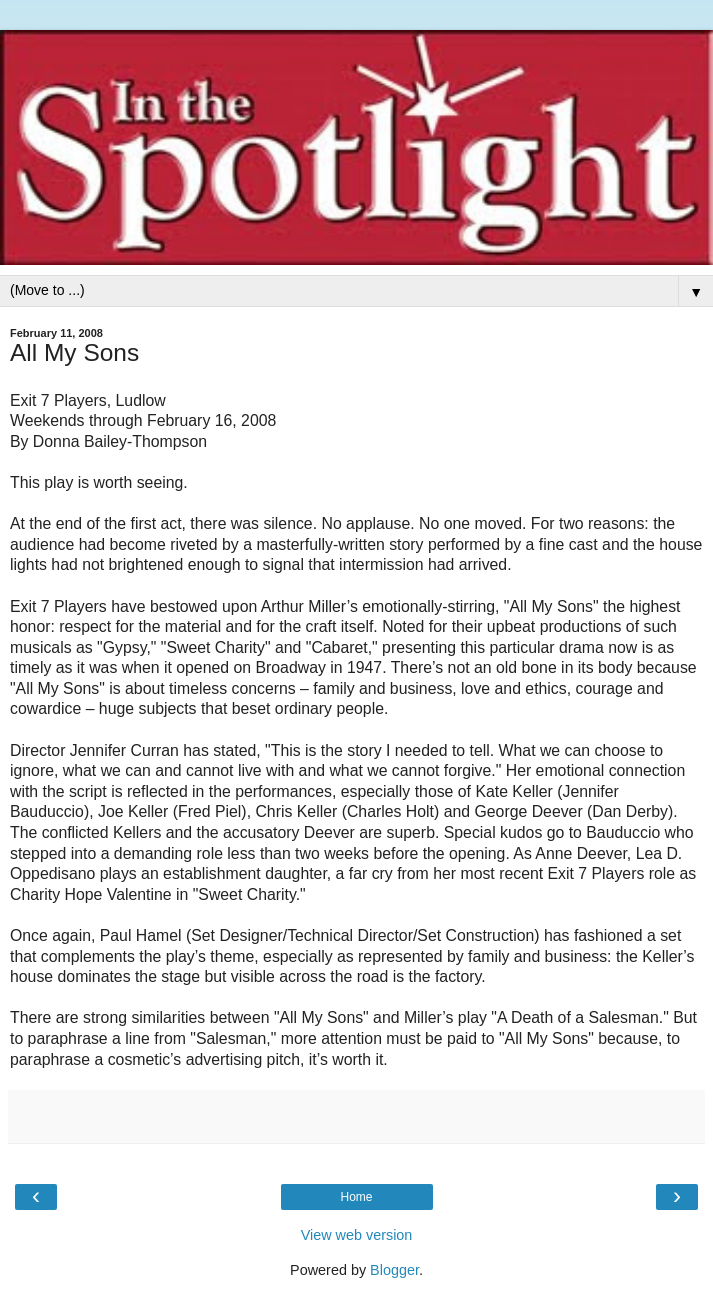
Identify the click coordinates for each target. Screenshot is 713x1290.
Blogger (394, 1270)
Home (356, 1197)
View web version (357, 1235)
